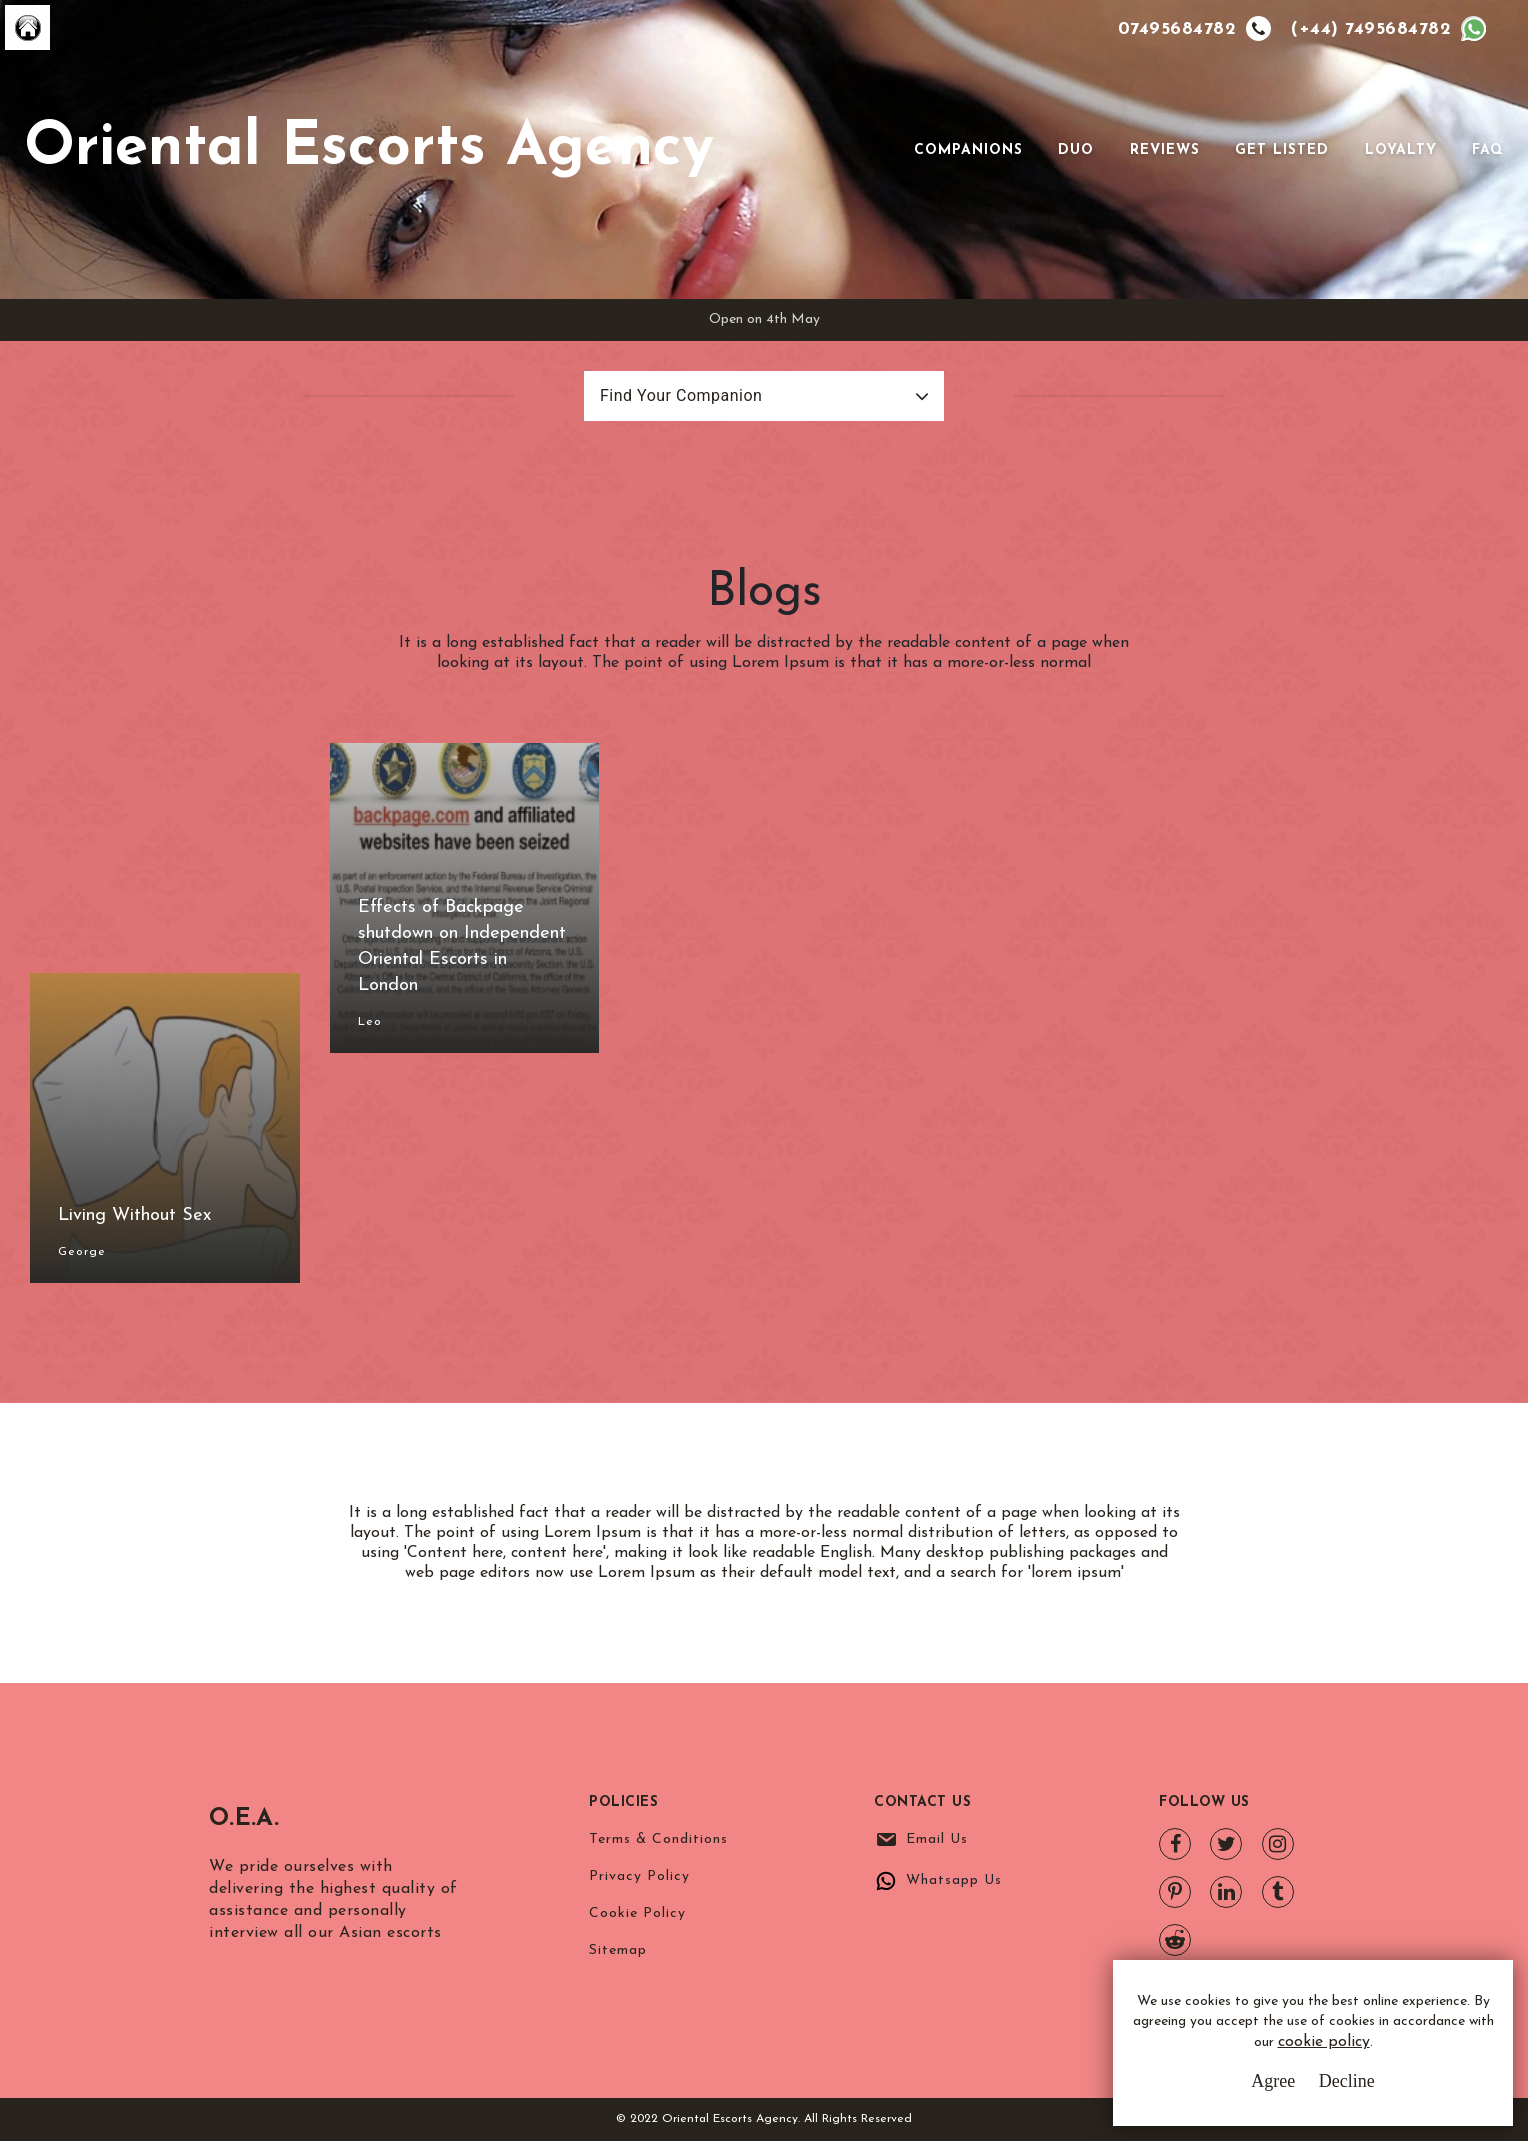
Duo (1076, 150)
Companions (968, 150)
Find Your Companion (681, 395)
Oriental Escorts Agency (369, 149)
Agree (1273, 2081)
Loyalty (1401, 150)
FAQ (1488, 150)
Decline (1347, 2081)
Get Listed (1282, 150)
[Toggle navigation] (886, 150)
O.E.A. (260, 1816)
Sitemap (618, 1950)
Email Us (937, 1839)
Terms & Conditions (658, 1839)
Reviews (1165, 150)
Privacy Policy (639, 1876)
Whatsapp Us (954, 1880)
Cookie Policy (637, 1913)
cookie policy (1324, 2043)
